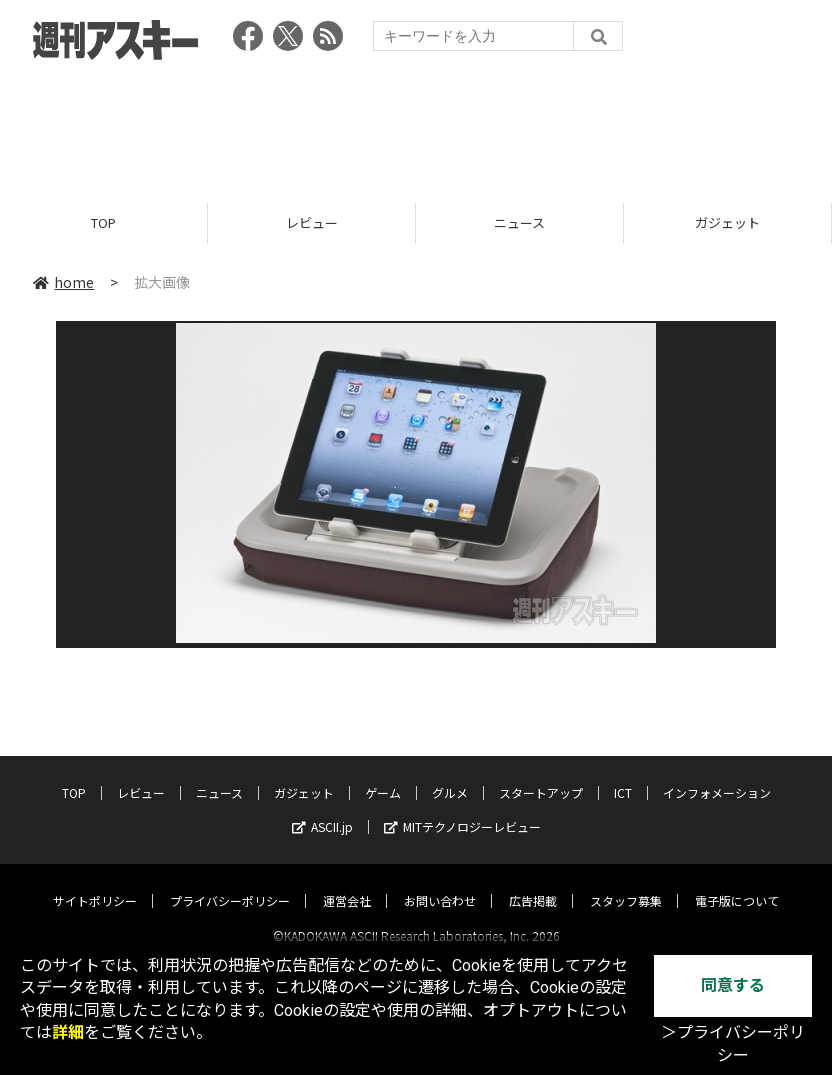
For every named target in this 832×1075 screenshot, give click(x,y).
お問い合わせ (440, 882)
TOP (103, 222)
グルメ (450, 774)
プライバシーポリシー (230, 882)
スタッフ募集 (626, 882)
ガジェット (727, 222)
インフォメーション (717, 774)
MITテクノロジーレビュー (462, 808)
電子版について (737, 882)
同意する (733, 985)
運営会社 (347, 882)
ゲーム (383, 774)
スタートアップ (541, 774)
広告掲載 (533, 882)
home (63, 282)
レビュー (312, 222)
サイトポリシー (95, 882)
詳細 (68, 1032)
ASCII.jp (322, 808)
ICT (623, 774)
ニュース (519, 222)
